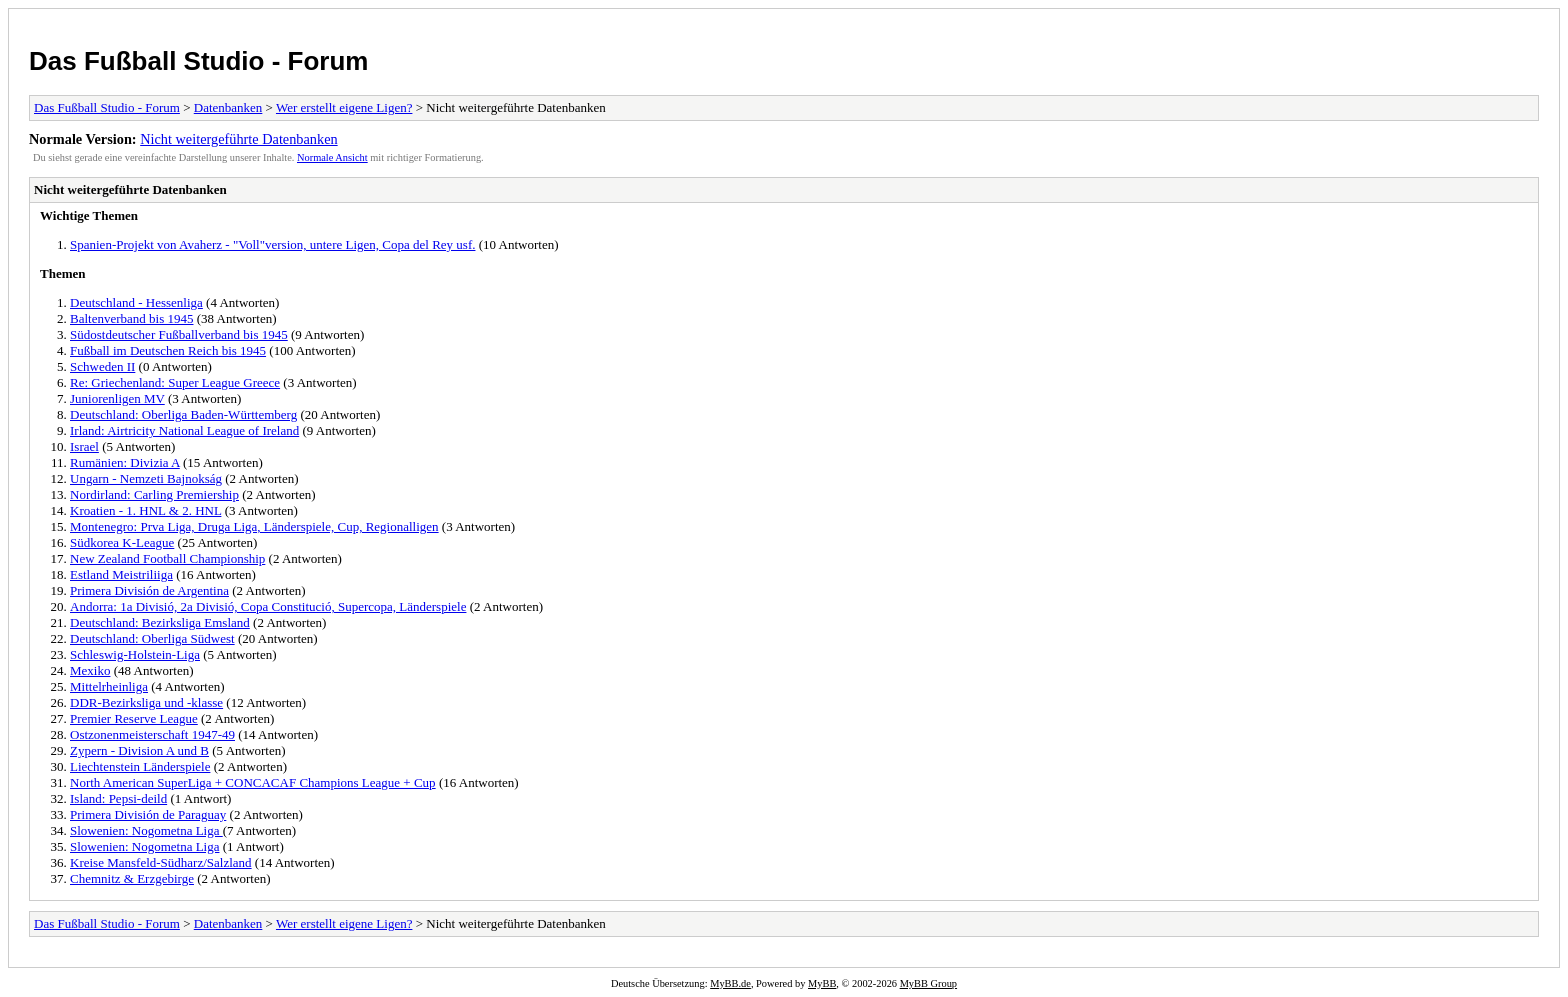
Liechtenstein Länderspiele (140, 766)
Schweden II (102, 366)
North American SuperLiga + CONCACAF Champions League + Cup (253, 782)
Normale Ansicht (332, 157)
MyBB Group (928, 983)
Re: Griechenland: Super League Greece (175, 382)
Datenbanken (228, 107)
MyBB (822, 983)
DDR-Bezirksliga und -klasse (146, 702)
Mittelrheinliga (109, 686)
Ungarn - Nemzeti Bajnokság (146, 478)
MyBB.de (730, 983)
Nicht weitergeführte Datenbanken (238, 139)
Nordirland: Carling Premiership (154, 494)
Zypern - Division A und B (139, 750)
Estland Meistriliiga (121, 574)
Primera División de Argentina (149, 590)
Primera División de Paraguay (148, 814)
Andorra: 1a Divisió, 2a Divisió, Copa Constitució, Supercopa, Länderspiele (268, 606)
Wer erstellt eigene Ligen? (344, 107)
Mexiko (90, 670)
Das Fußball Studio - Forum (198, 61)
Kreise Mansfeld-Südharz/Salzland (161, 862)
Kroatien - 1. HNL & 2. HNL (145, 510)
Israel (84, 446)
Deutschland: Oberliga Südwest (152, 638)
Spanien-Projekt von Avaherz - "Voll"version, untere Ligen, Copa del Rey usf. (272, 244)
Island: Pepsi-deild (118, 798)
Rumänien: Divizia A (125, 462)
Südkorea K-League (122, 542)
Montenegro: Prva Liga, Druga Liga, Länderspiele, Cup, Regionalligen (254, 526)
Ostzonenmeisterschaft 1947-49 (152, 734)
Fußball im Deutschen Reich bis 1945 (168, 350)
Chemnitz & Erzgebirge (132, 878)
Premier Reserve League (134, 718)
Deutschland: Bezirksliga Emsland (160, 622)
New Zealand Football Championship (167, 558)
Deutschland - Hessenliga (136, 302)
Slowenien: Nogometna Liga (146, 830)
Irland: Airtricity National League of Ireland (184, 430)
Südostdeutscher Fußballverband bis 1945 (179, 334)
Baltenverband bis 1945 (131, 318)
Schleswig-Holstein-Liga (135, 654)
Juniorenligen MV (117, 398)
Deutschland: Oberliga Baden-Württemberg (183, 414)
